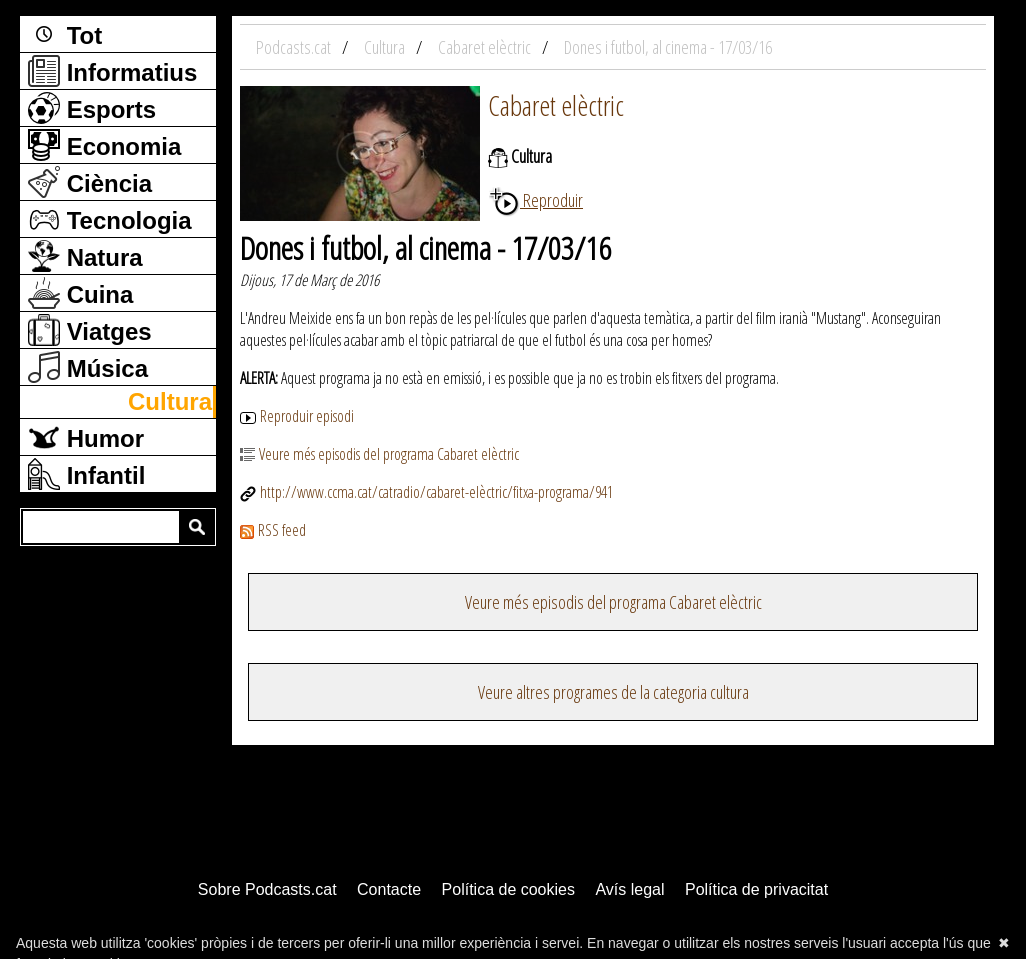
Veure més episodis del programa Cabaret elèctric (379, 454)
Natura (85, 256)
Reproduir (535, 200)
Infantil (86, 474)
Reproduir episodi (297, 416)
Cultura (170, 401)
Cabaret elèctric (556, 105)
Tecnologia (110, 219)
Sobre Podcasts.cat (267, 889)
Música (88, 367)
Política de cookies (508, 889)
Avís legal (629, 889)
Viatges (90, 330)
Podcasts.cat (295, 47)
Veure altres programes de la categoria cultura (613, 692)
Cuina (80, 293)
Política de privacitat (756, 889)
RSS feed (273, 530)
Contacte (389, 889)
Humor (86, 437)
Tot (65, 34)
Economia (104, 145)
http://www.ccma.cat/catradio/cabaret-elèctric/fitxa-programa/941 (426, 492)
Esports (92, 108)
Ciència (90, 182)
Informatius (112, 71)
